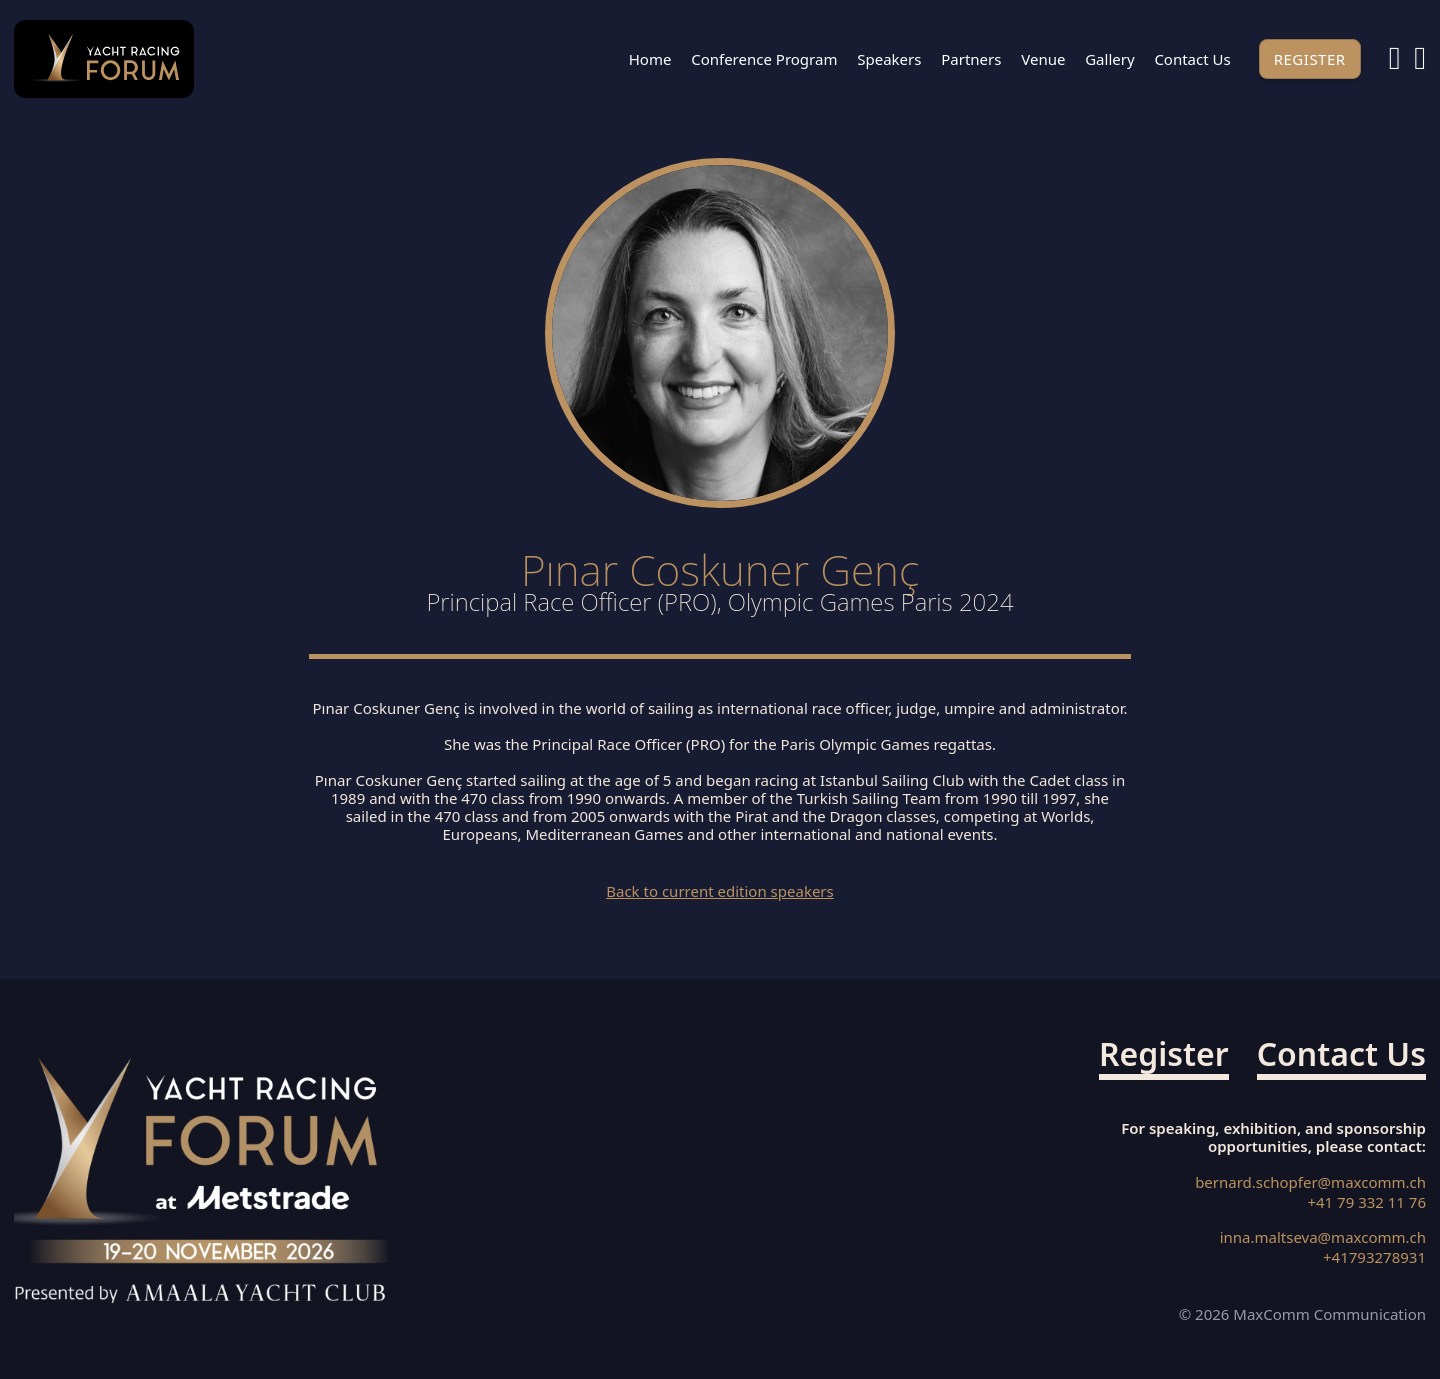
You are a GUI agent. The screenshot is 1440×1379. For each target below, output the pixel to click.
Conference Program (764, 59)
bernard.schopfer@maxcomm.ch (1310, 1182)
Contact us (1192, 59)
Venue (1043, 59)
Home (650, 59)
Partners (971, 59)
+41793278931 (1374, 1257)
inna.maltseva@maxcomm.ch (1323, 1237)
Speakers (889, 59)
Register (1310, 59)
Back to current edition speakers (720, 891)
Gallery (1109, 59)
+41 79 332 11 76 (1366, 1202)
